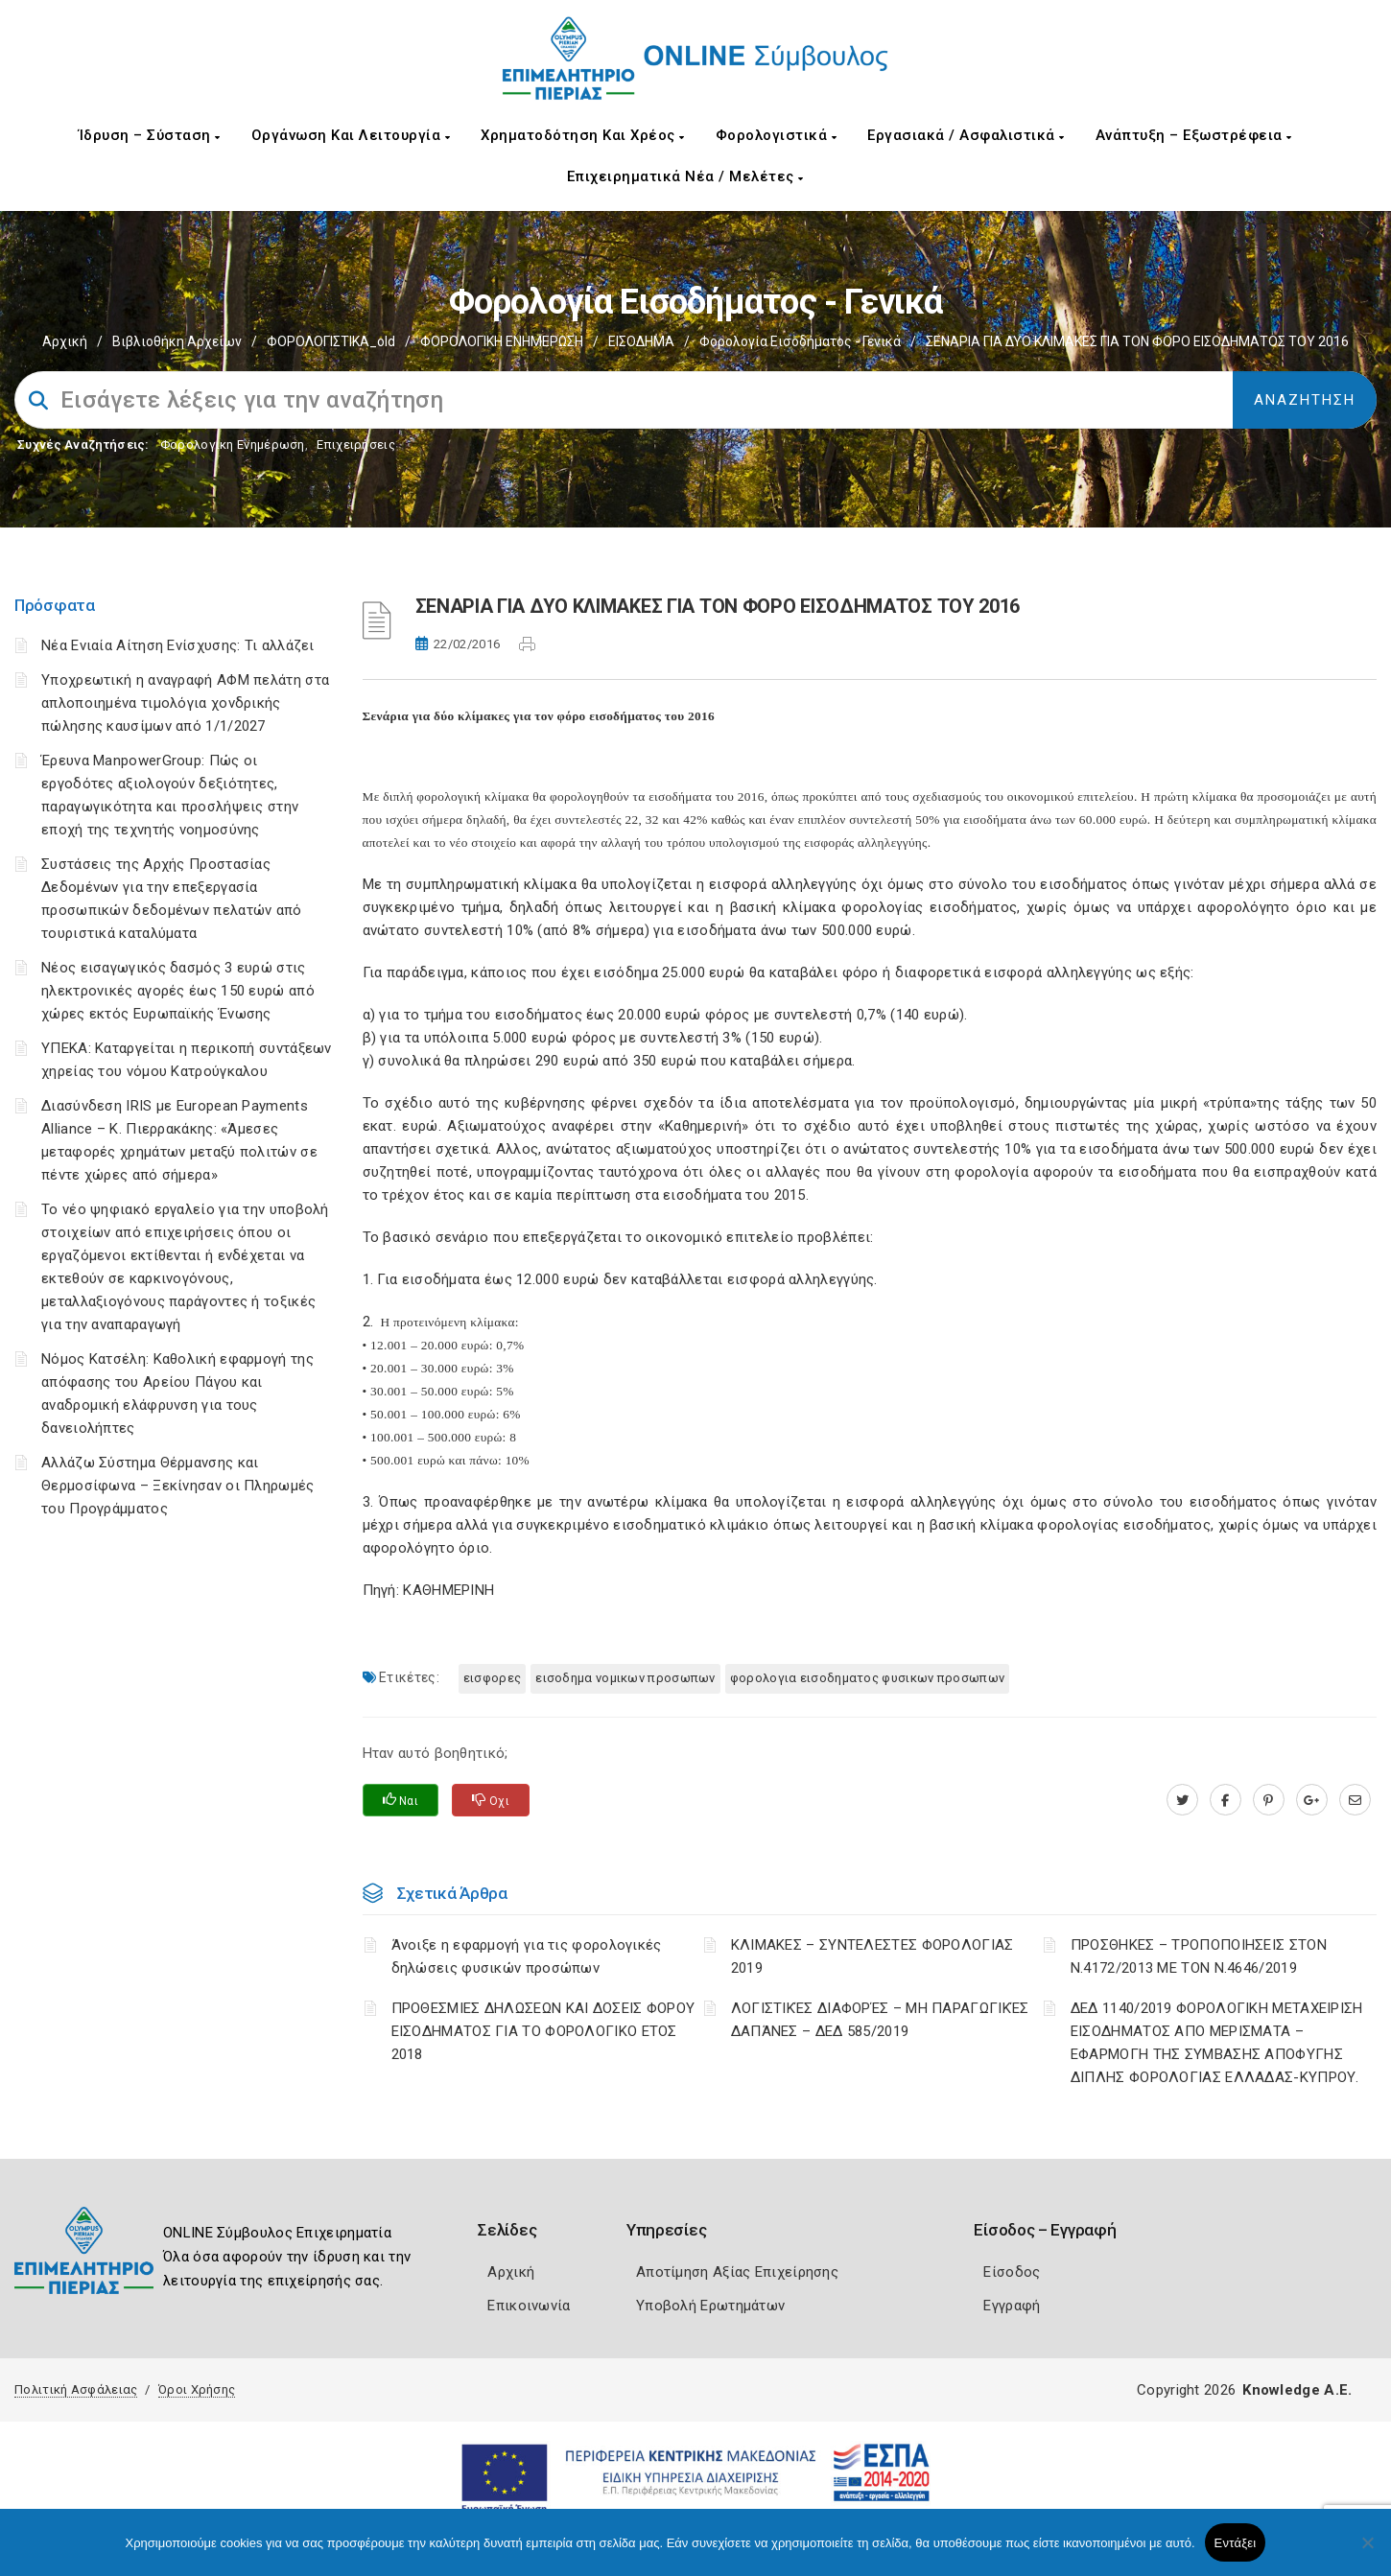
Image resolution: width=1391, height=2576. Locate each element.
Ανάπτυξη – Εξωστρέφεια (1194, 135)
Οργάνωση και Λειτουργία (351, 135)
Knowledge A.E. (1297, 2390)
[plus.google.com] (1311, 1800)
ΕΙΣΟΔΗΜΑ (641, 341)
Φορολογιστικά (776, 135)
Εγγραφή (1011, 2305)
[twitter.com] (1182, 1800)
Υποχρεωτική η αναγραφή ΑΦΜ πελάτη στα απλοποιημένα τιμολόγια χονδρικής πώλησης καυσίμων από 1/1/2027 (185, 703)
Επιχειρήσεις (356, 444)
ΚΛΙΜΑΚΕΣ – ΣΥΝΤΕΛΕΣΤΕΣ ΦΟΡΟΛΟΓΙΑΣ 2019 (872, 1956)
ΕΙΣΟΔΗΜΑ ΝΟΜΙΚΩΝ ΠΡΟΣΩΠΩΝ (625, 1678)
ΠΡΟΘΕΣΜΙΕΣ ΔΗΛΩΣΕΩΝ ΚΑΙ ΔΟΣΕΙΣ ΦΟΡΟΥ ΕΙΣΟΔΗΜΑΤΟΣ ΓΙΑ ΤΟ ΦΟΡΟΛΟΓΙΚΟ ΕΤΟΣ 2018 (543, 2031)
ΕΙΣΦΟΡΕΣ (492, 1678)
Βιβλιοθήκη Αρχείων (177, 341)
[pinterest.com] (1268, 1800)
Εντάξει (1235, 2543)
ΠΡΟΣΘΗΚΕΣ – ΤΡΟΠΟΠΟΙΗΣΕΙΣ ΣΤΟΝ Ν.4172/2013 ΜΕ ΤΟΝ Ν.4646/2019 (1199, 1956)
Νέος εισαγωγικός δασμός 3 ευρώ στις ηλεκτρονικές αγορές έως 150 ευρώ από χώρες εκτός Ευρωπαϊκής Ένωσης (178, 990)
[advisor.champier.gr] (1355, 1800)
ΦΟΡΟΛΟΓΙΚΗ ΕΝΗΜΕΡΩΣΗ (501, 341)
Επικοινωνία (528, 2305)
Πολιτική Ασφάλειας (75, 2389)
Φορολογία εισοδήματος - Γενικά (800, 341)
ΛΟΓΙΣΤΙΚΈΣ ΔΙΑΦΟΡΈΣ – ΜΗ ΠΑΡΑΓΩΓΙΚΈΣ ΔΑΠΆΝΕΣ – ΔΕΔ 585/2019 (880, 2020)
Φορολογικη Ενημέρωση (232, 444)
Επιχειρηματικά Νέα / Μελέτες (685, 176)
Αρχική (64, 341)
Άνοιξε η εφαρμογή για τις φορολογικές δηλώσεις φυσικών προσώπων (526, 1956)
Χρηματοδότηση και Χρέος (583, 135)
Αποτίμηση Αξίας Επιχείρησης (737, 2272)
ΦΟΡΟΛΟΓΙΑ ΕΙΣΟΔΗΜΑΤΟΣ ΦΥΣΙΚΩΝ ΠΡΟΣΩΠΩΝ (867, 1678)
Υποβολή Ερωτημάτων (710, 2305)
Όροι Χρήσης (196, 2389)
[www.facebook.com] (1225, 1800)
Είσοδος (1011, 2272)
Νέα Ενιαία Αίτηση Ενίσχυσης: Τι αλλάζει (178, 645)
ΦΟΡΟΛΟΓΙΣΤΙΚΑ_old (331, 341)
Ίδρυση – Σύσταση (150, 135)
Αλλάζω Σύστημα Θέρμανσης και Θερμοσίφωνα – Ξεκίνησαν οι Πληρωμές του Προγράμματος (178, 1485)
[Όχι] (1367, 2552)
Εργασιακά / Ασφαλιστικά (966, 135)
